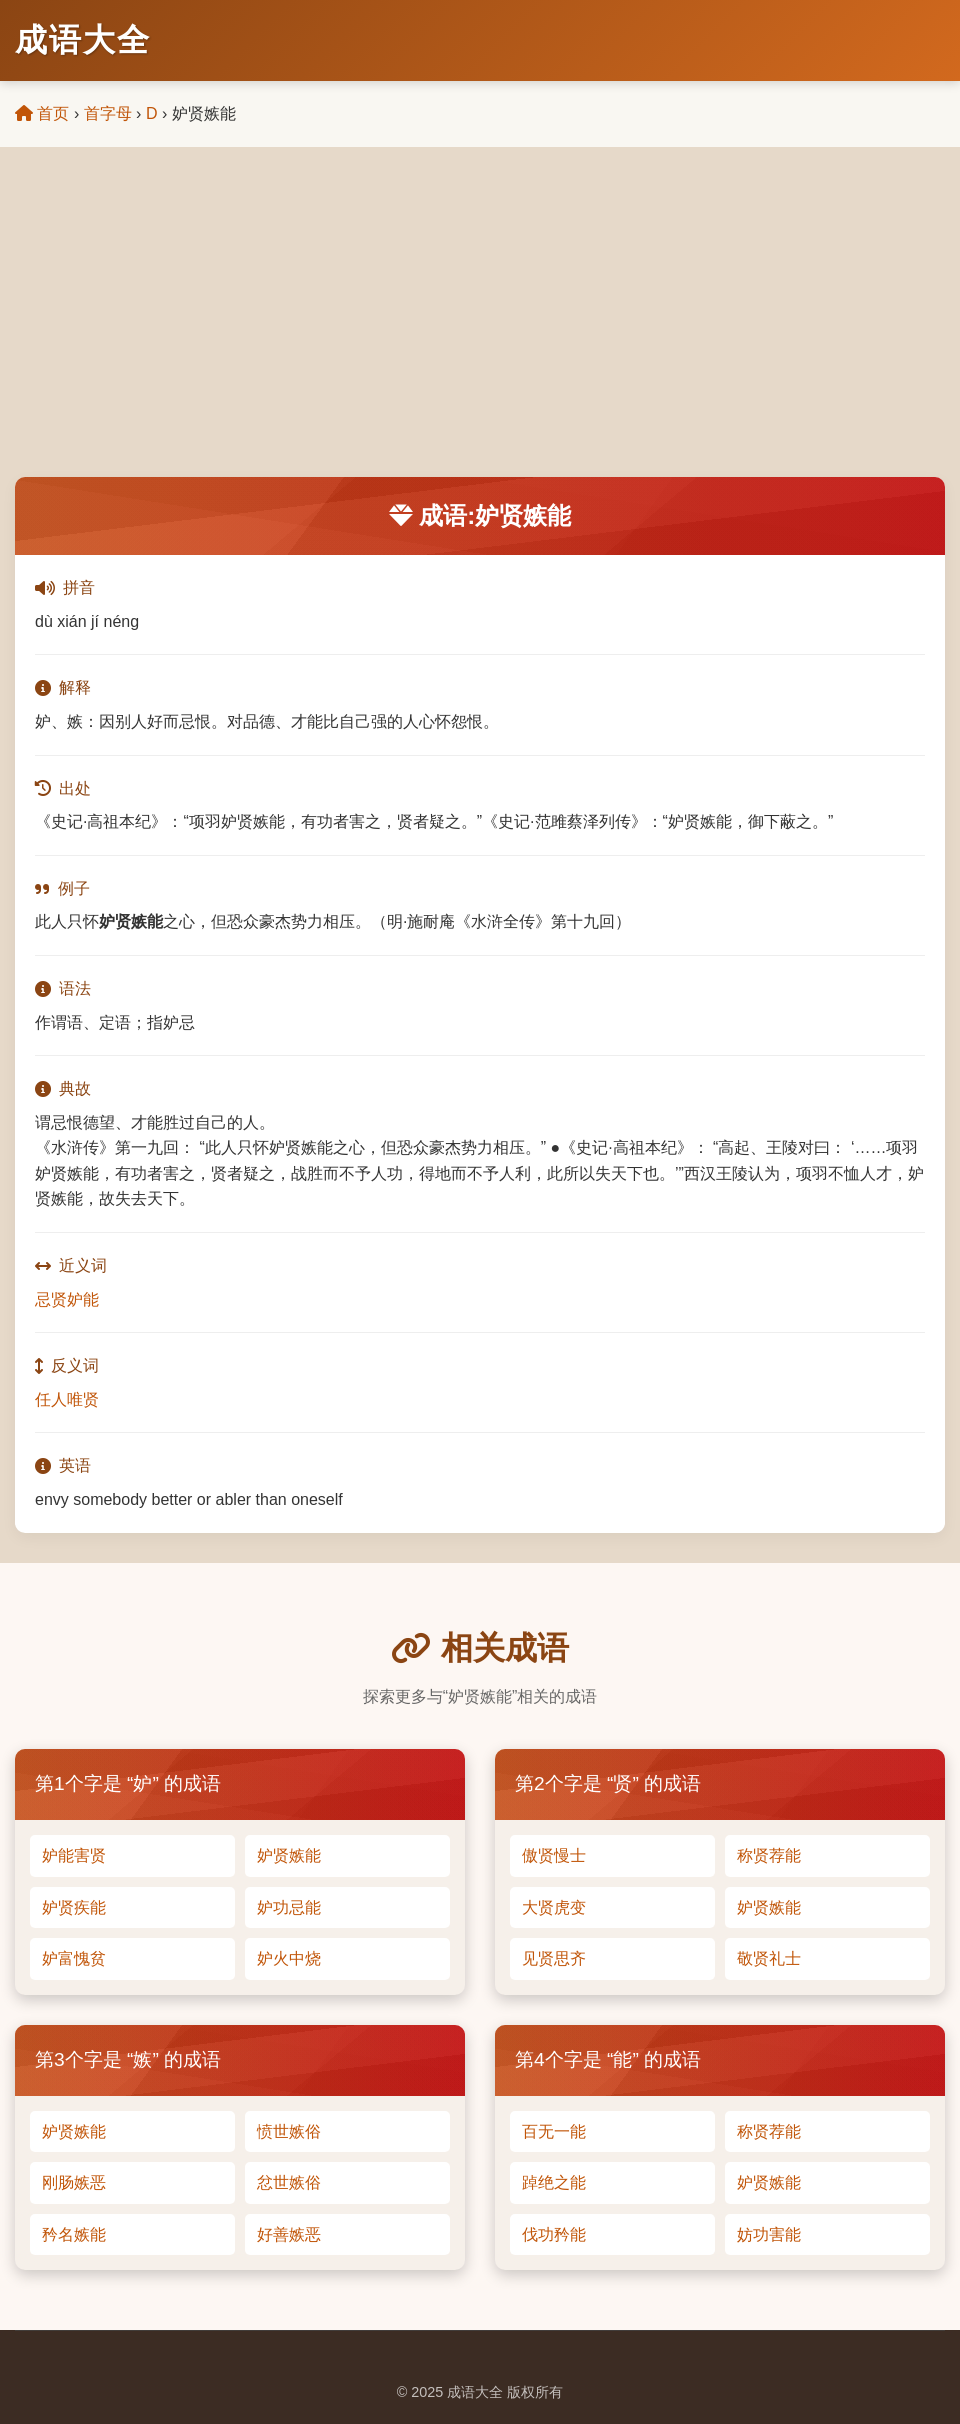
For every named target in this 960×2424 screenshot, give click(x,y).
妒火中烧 (289, 1958)
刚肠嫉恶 (74, 2182)
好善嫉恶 (289, 2234)
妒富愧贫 (74, 1958)
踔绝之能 (554, 2182)
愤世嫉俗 (289, 2131)
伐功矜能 (554, 2234)
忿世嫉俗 (289, 2182)
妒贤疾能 (74, 1907)
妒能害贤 (74, 1855)
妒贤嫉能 (289, 1855)
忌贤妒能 (67, 1299)
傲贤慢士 (554, 1855)
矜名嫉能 (74, 2234)
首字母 (108, 113)
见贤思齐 (554, 1958)
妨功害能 (769, 2234)
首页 (42, 113)
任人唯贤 (67, 1399)
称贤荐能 (769, 1855)
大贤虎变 (554, 1907)
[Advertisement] (480, 327)
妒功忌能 (289, 1907)
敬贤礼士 (769, 1958)
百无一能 (554, 2131)
